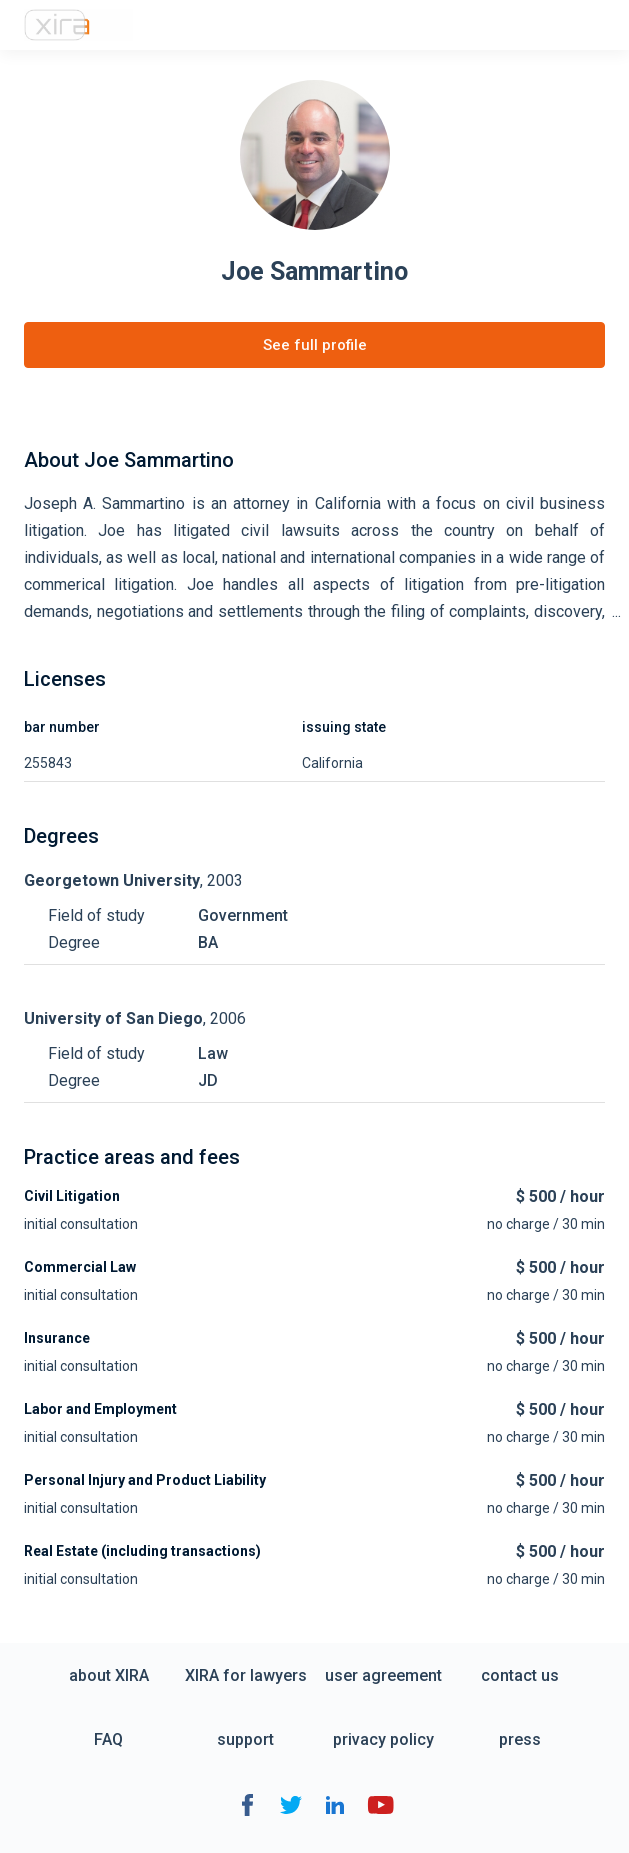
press (520, 1739)
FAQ (108, 1739)
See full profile (315, 345)
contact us (520, 1675)
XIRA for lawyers (246, 1675)
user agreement (383, 1675)
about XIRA (109, 1675)
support (245, 1739)
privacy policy (383, 1739)
